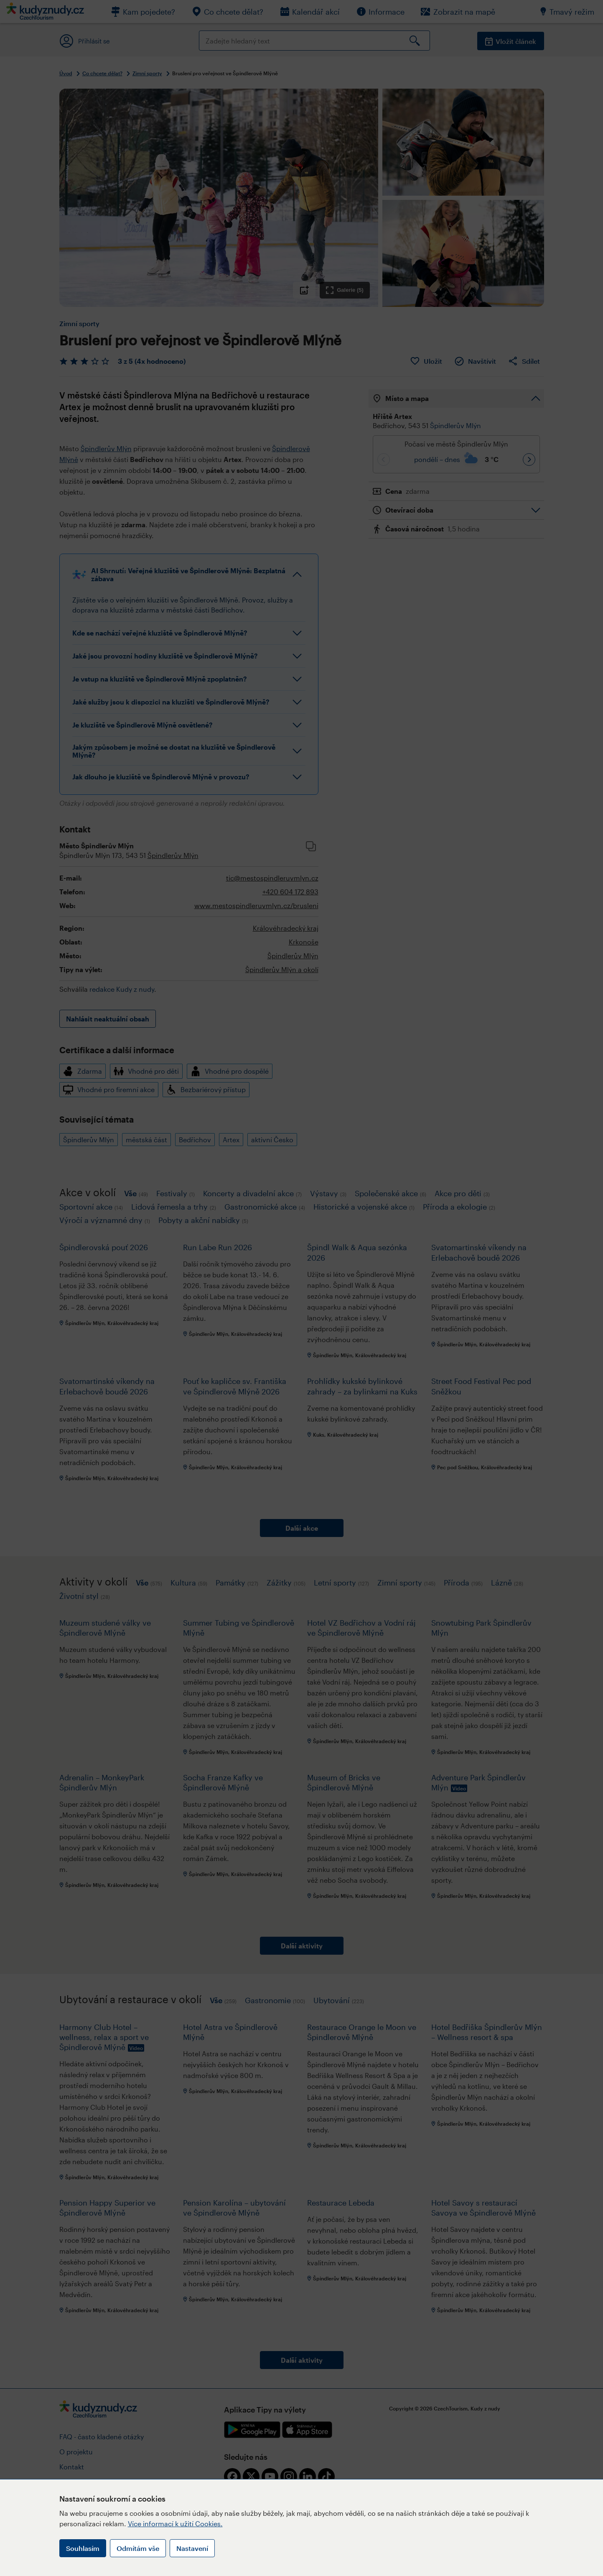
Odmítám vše (138, 2548)
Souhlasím (82, 2548)
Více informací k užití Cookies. (175, 2523)
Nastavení (192, 2548)
